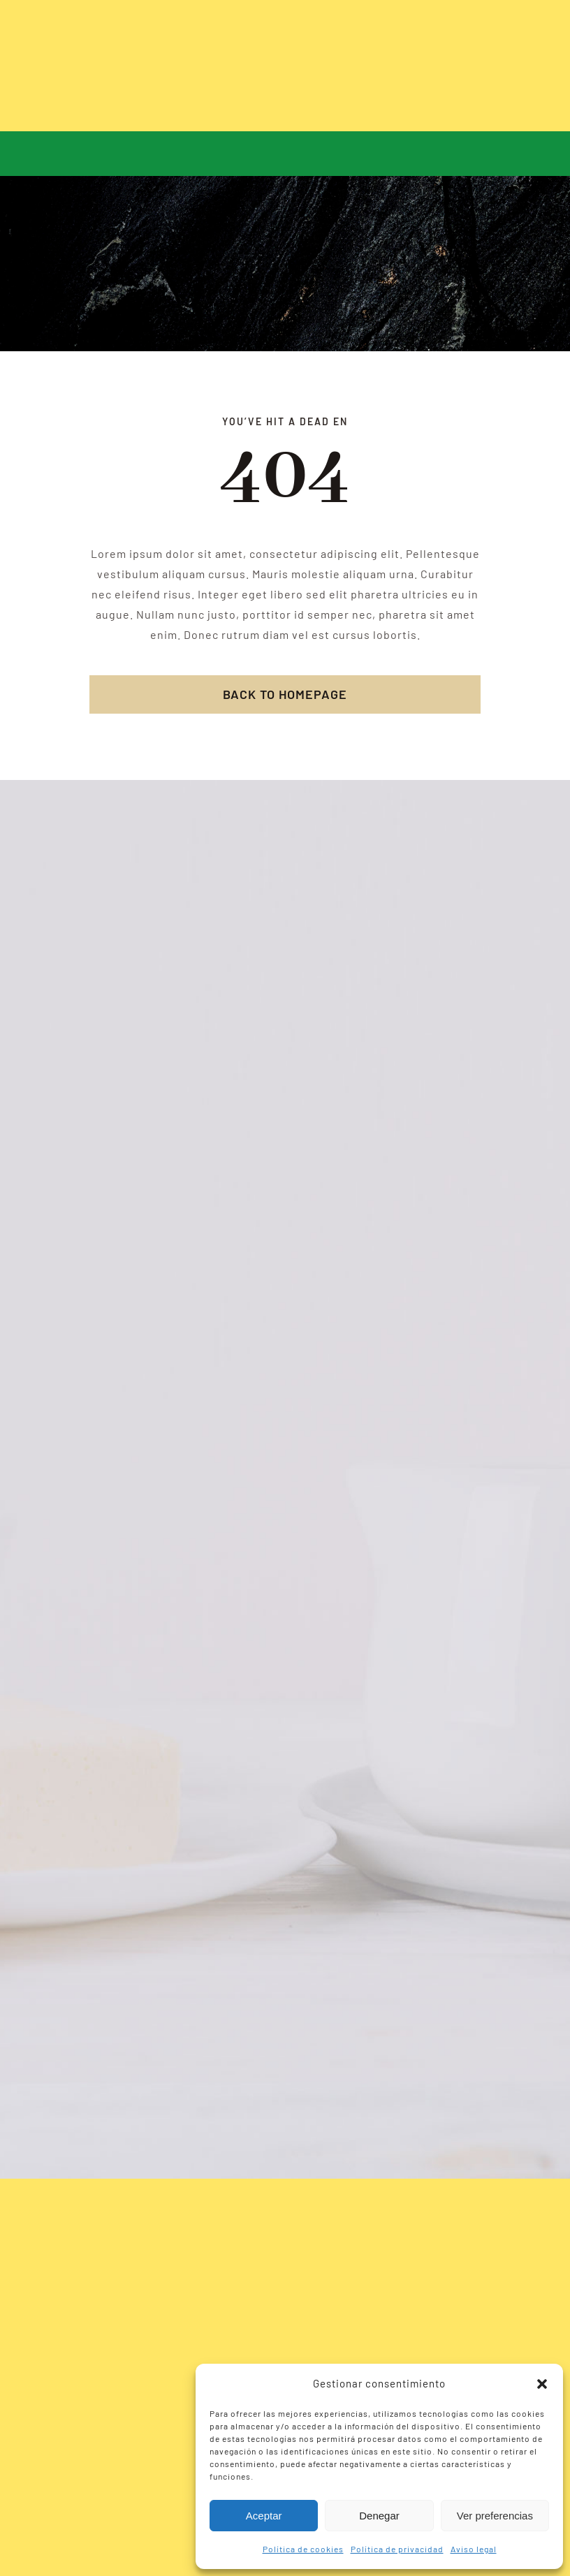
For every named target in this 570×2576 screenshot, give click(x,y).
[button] (542, 2384)
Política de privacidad (397, 2549)
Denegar (379, 2516)
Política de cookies (303, 2549)
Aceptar (264, 2516)
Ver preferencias (495, 2516)
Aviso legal (474, 2549)
